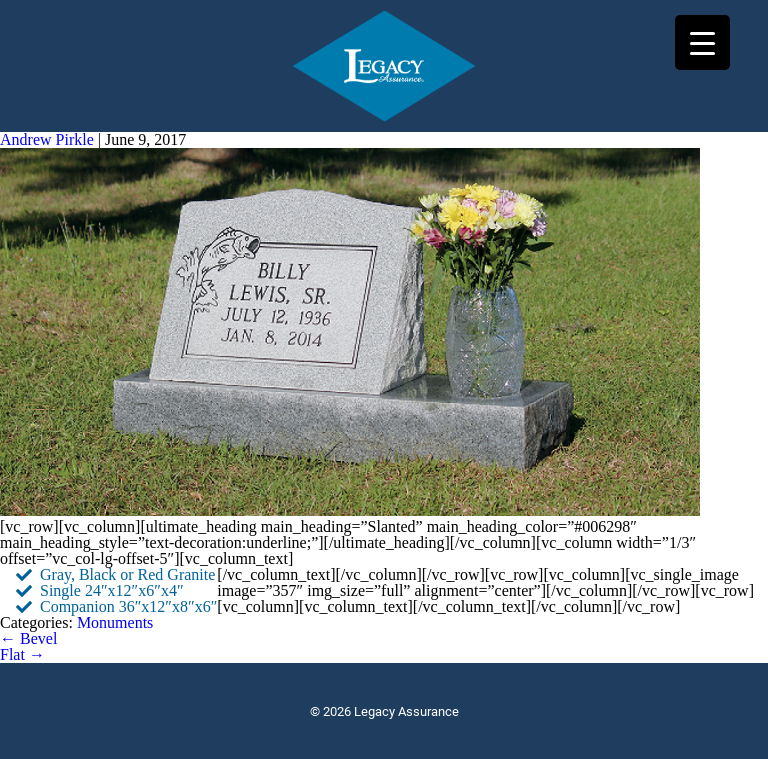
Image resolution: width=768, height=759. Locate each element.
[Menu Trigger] (702, 42)
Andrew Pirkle (47, 139)
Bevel (28, 638)
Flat (22, 654)
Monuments (115, 622)
